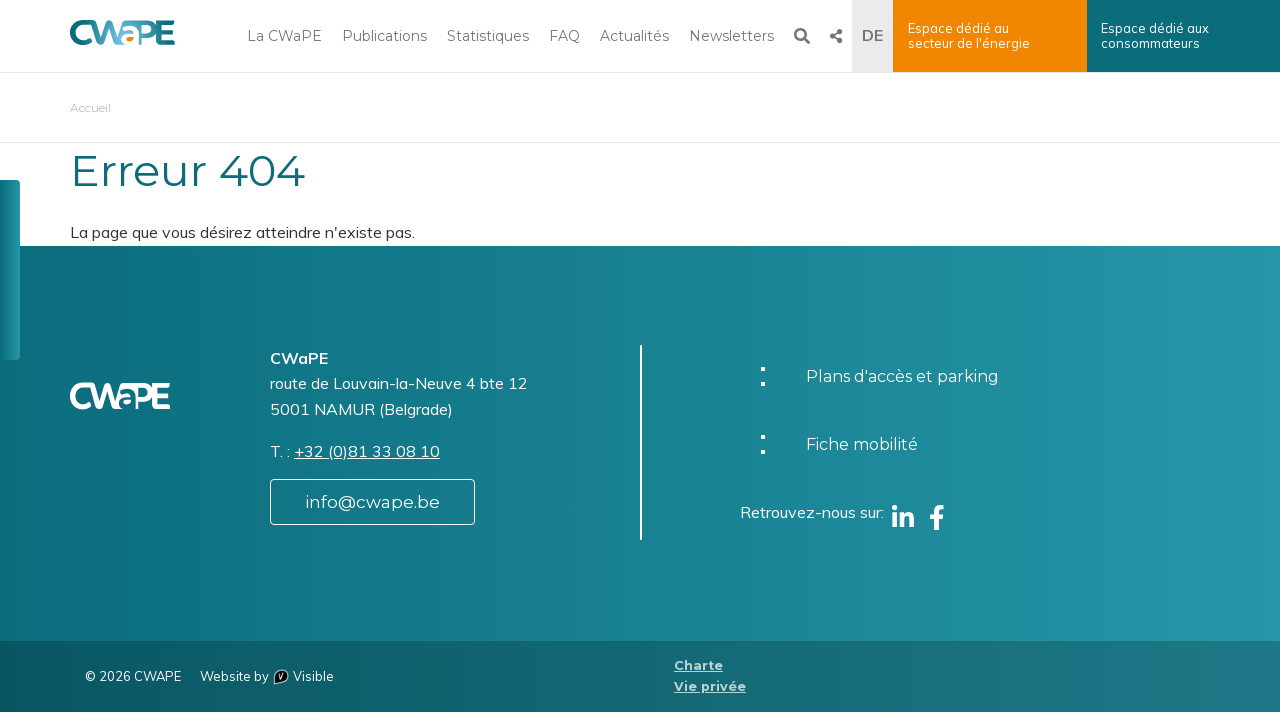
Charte (698, 665)
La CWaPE (284, 36)
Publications (384, 36)
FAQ (564, 36)
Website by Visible (267, 676)
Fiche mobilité (862, 444)
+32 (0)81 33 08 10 (367, 451)
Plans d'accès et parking (902, 376)
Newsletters (731, 36)
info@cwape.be (372, 502)
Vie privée (710, 686)
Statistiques (488, 36)
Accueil (90, 107)
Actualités (634, 36)
